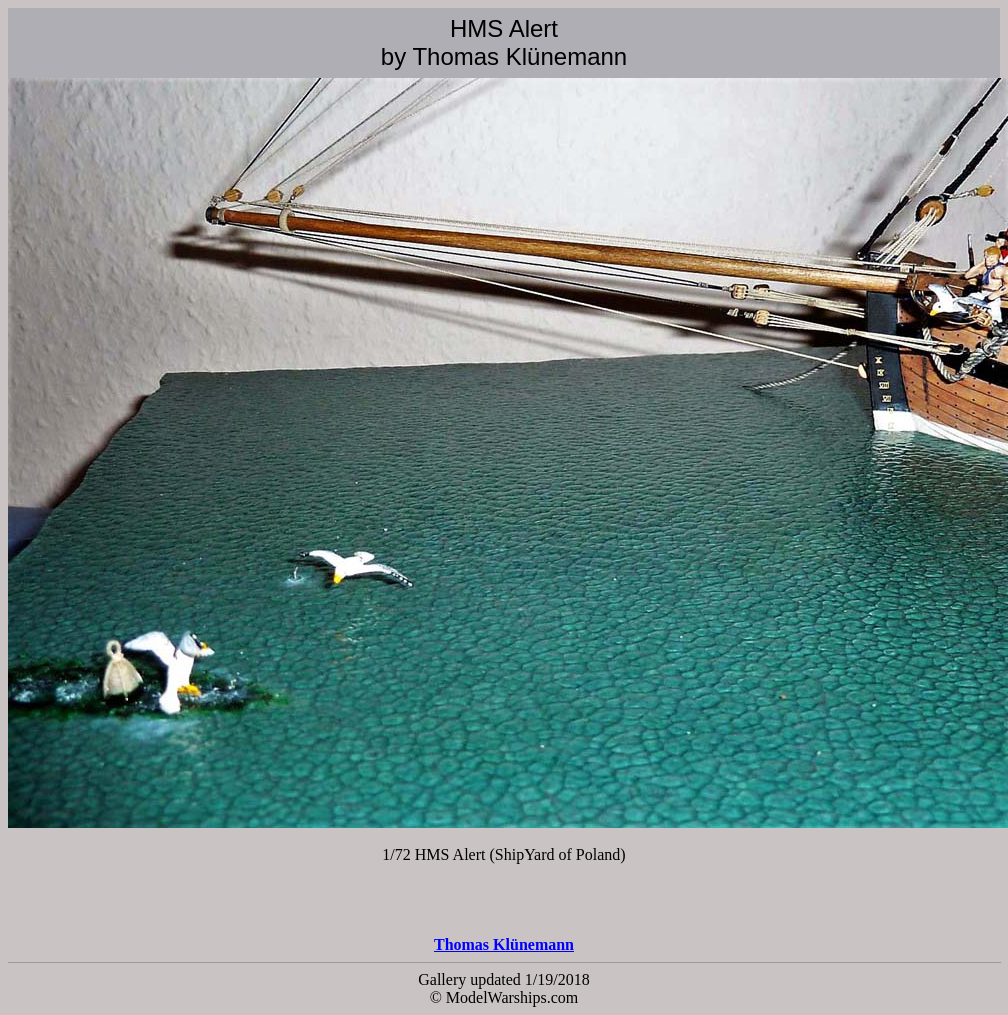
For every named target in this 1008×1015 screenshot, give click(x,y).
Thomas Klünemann (504, 944)
